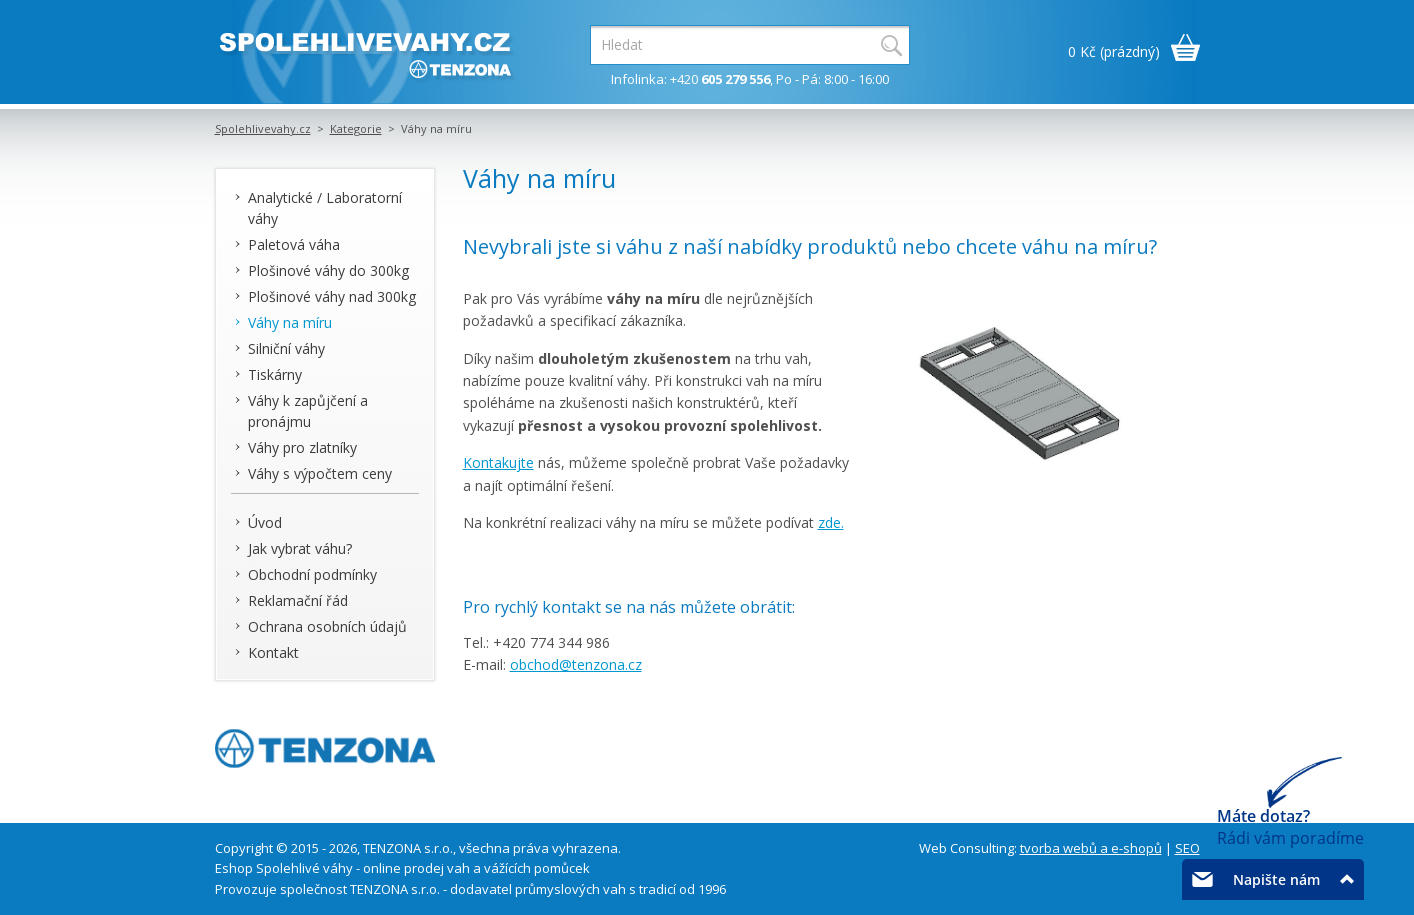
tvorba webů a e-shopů (1091, 848)
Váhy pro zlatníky (302, 447)
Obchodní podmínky (312, 574)
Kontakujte (498, 462)
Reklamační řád (298, 600)
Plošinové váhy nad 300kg (332, 296)
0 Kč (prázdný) (1114, 51)
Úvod (265, 522)
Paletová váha (294, 244)
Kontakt (273, 652)
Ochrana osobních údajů (327, 626)
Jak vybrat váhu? (300, 548)
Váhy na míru (290, 322)
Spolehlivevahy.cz (263, 128)
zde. (831, 522)
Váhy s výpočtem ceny (320, 473)
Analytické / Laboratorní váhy (325, 208)
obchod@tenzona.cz (576, 664)
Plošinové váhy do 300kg (328, 270)
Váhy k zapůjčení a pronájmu (308, 411)
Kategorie (356, 128)
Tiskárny (275, 374)
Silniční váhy (286, 348)
